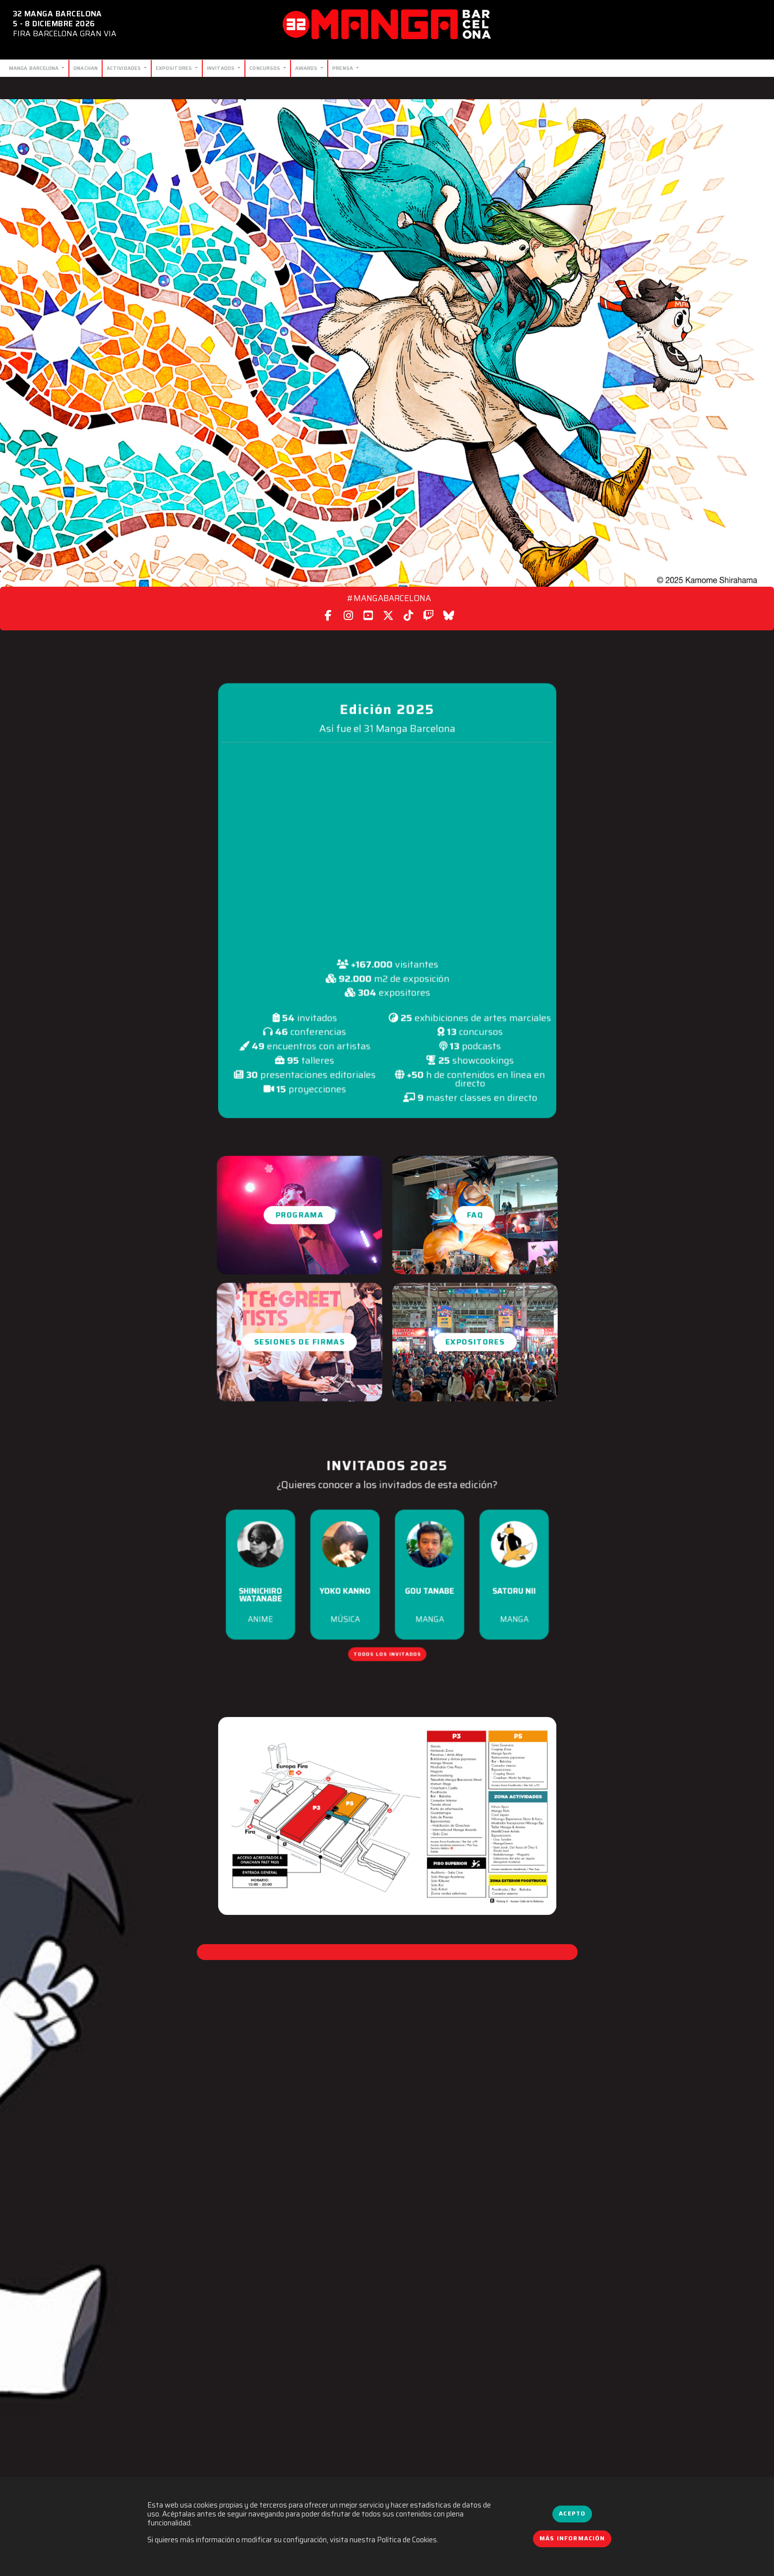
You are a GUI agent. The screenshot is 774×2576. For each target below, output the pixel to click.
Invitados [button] (222, 68)
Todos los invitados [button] (387, 1636)
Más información (572, 2538)
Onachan (85, 68)
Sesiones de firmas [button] (299, 1342)
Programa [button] (299, 1215)
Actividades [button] (124, 68)
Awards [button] (307, 68)
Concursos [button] (265, 68)
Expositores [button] (174, 68)
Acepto (572, 2513)
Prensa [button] (343, 68)
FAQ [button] (474, 1215)
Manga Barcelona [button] (34, 68)
